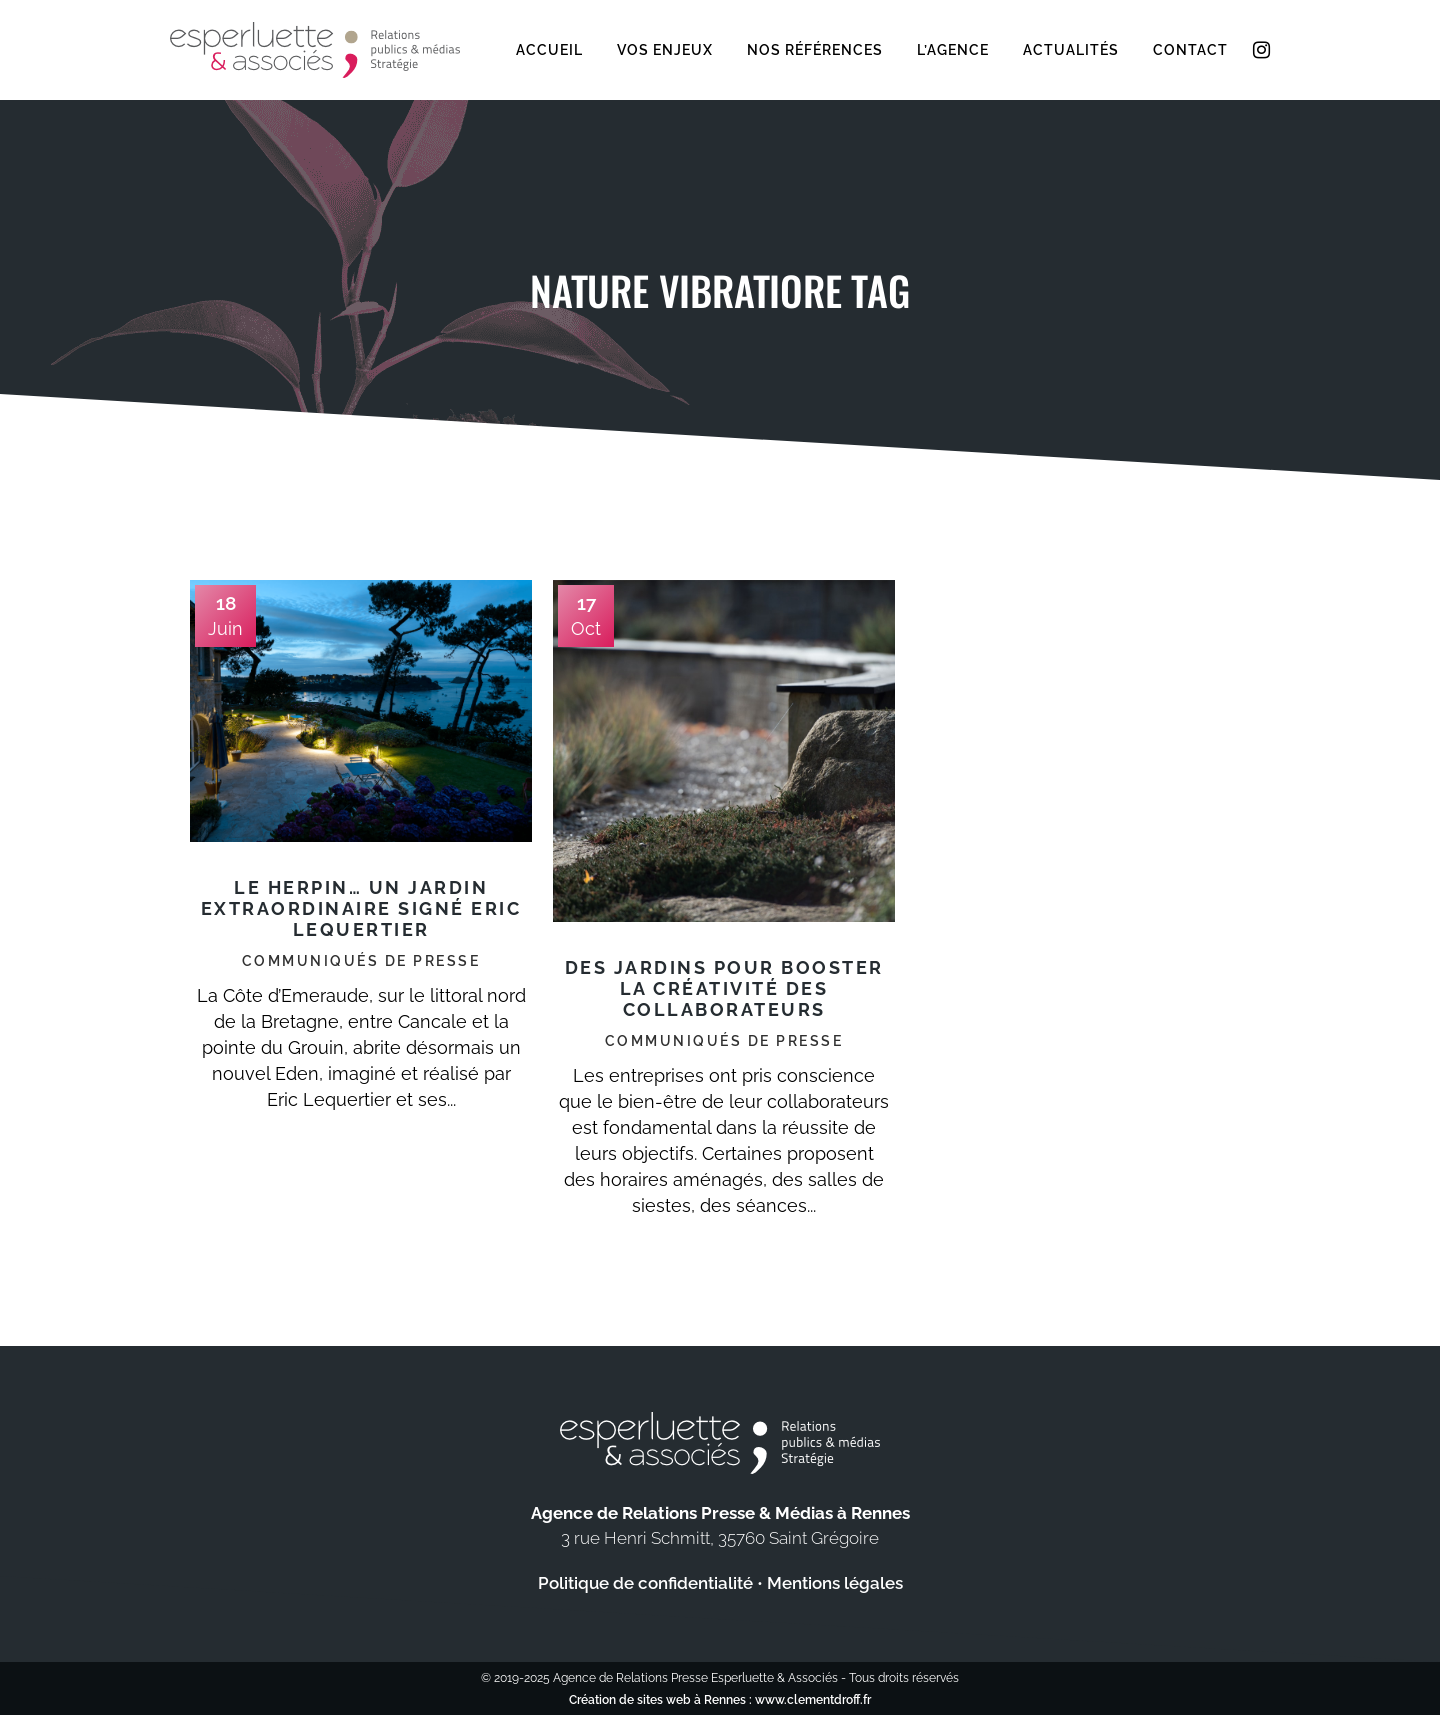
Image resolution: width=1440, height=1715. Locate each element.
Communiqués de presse (361, 961)
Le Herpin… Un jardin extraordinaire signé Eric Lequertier (361, 908)
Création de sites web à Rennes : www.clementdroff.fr (720, 1700)
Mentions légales (835, 1583)
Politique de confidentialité (645, 1583)
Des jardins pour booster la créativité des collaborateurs (724, 988)
